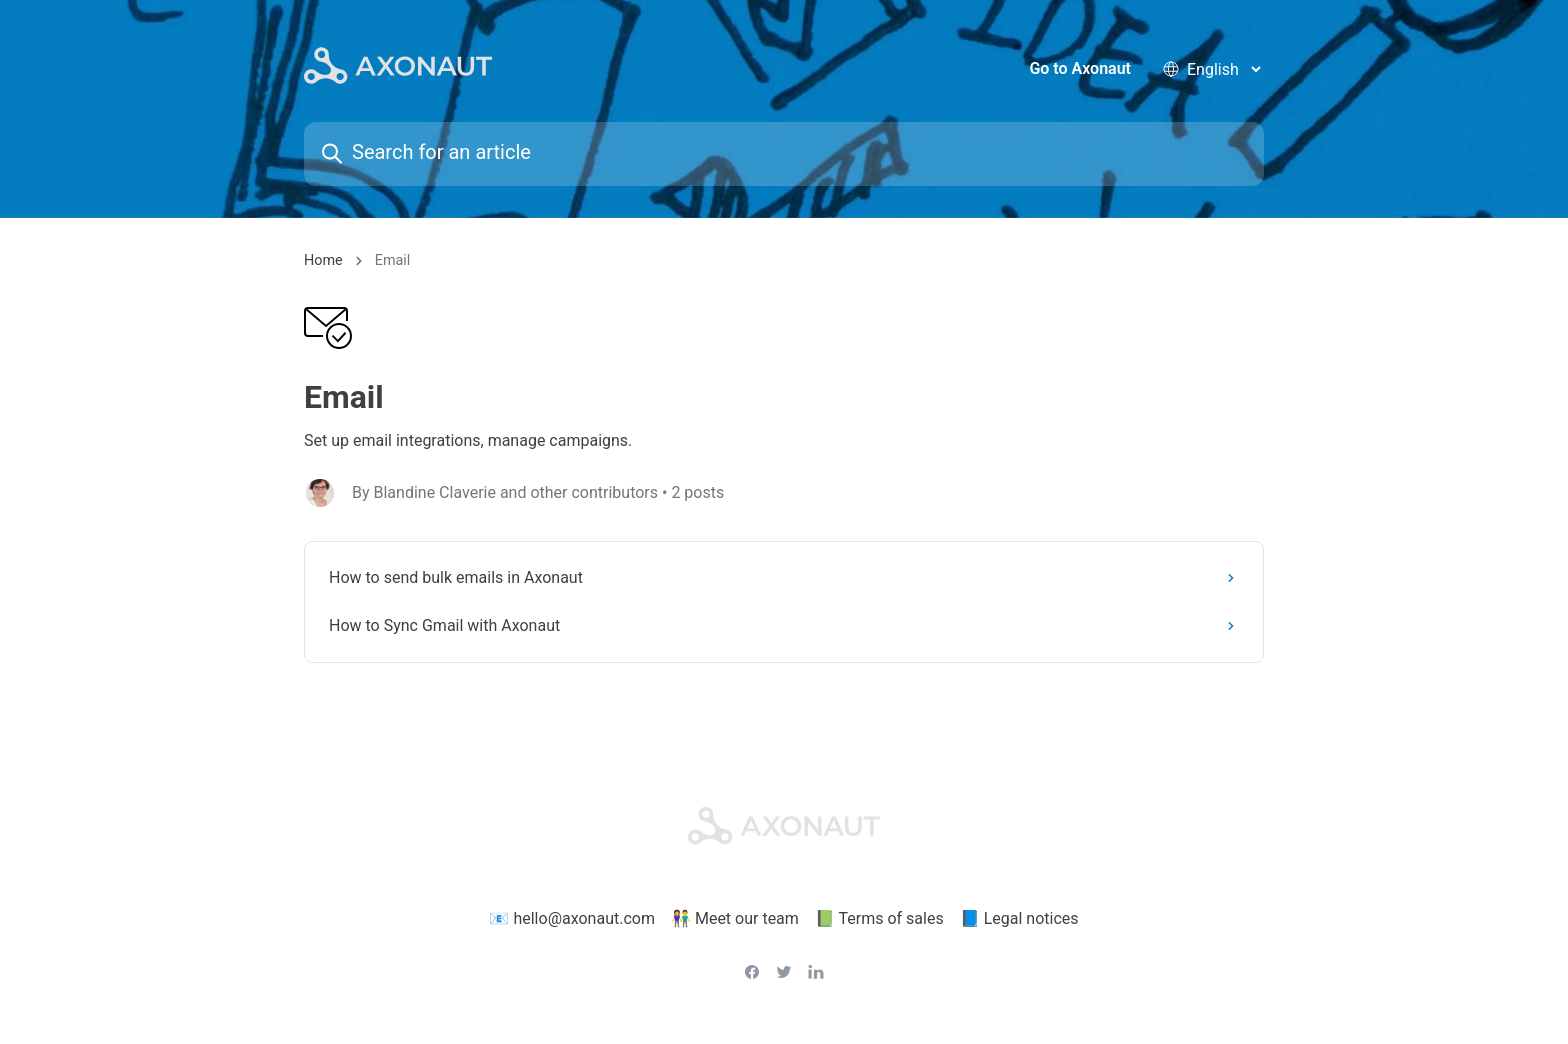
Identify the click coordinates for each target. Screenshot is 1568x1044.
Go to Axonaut (1080, 69)
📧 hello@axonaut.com (572, 919)
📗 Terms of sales (879, 919)
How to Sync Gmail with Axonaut (786, 627)
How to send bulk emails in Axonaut (786, 579)
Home (323, 262)
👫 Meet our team (735, 919)
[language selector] (1223, 69)
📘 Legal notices (1019, 919)
